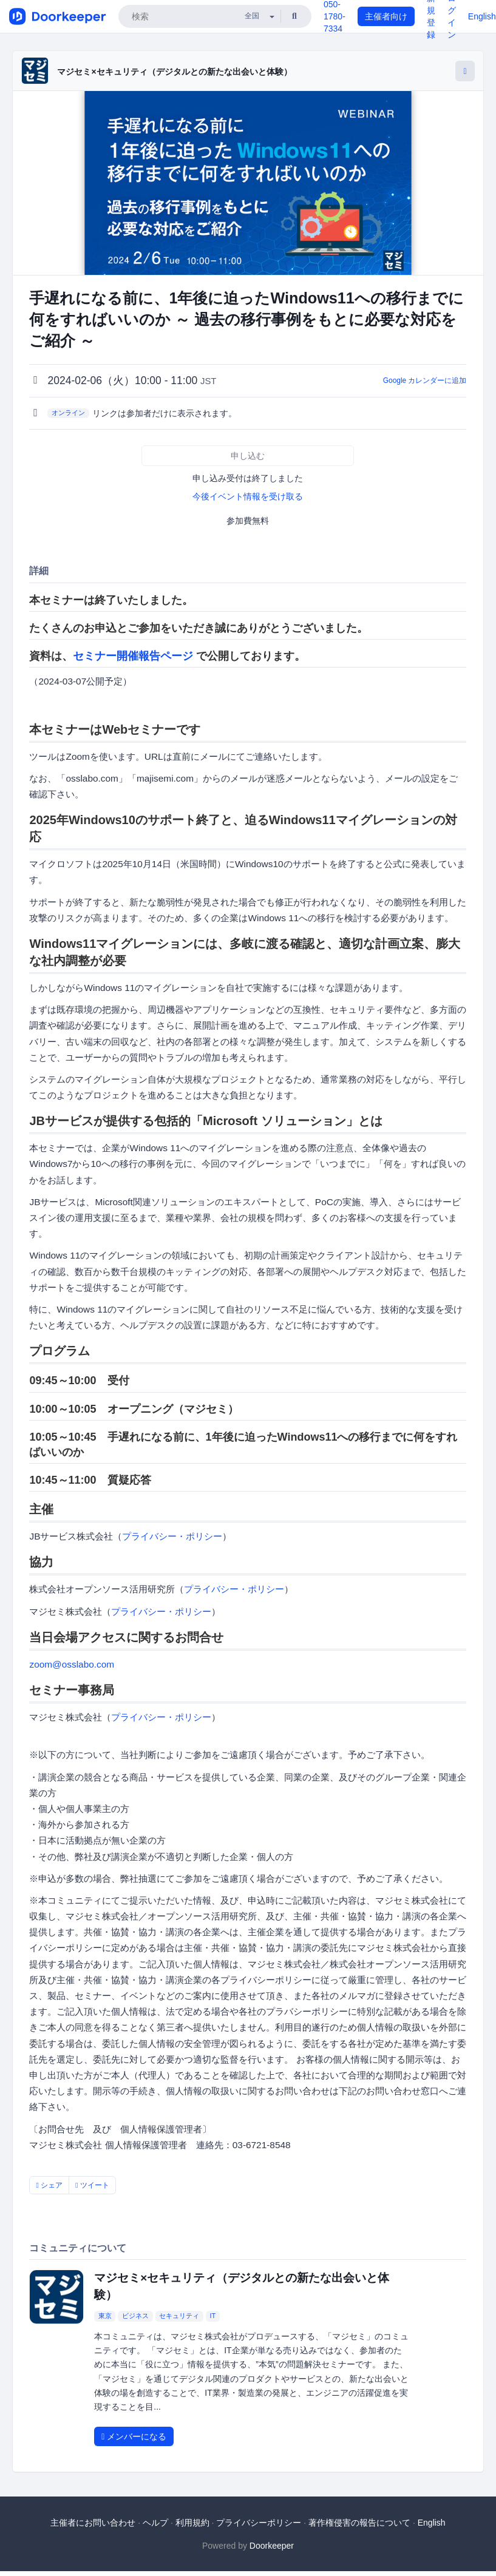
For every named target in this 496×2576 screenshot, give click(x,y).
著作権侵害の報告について (359, 2522)
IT (212, 2315)
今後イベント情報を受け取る (247, 496)
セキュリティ (179, 2315)
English (482, 16)
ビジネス (135, 2315)
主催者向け (386, 16)
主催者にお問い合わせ (92, 2522)
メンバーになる (133, 2436)
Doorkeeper (272, 2546)
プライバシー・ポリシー (172, 1536)
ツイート (92, 2185)
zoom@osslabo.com (71, 1664)
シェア (49, 2185)
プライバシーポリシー (258, 2522)
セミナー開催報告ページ (133, 656)
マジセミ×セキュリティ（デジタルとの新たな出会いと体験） (174, 71)
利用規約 (192, 2522)
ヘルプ (155, 2522)
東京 (105, 2315)
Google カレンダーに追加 (425, 380)
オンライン (68, 412)
